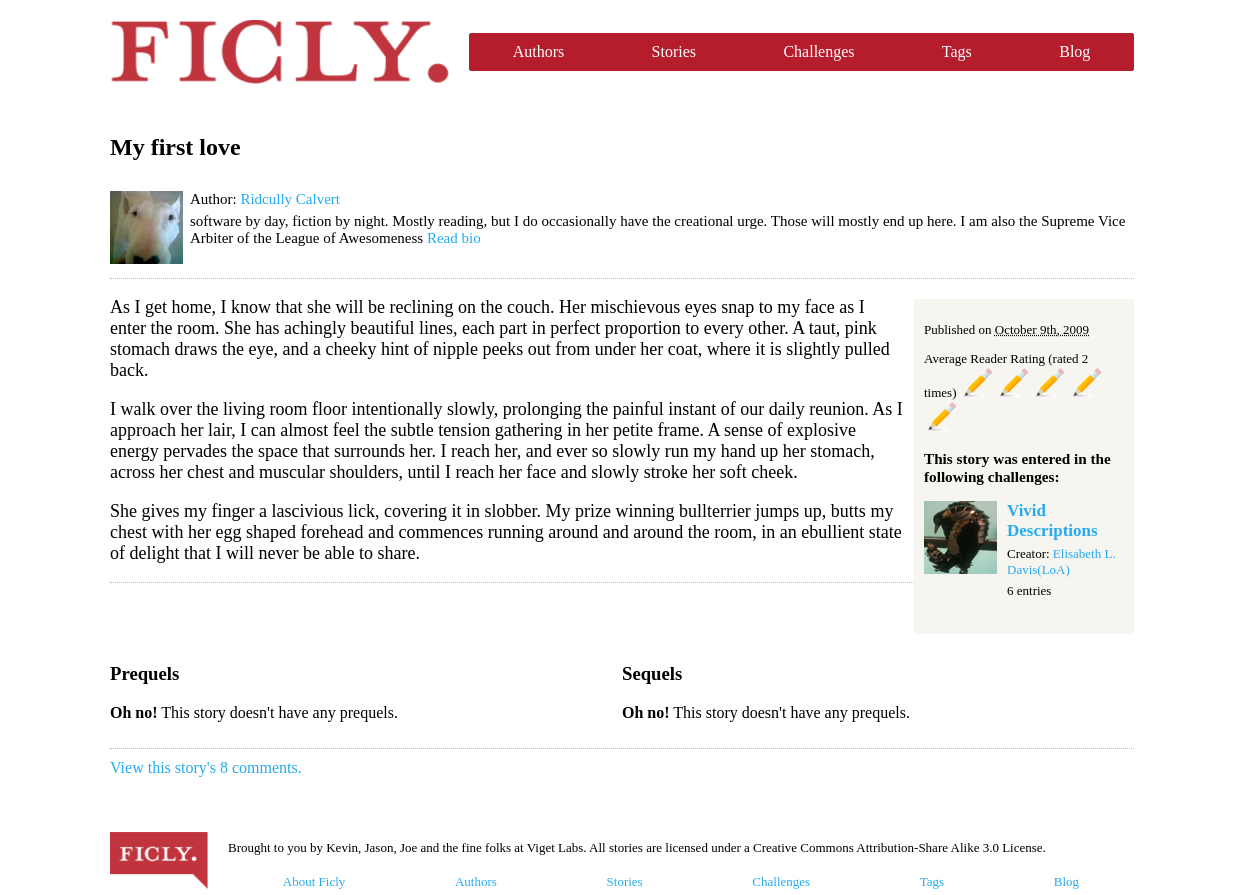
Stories (674, 51)
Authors (539, 51)
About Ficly (314, 881)
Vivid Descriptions (1052, 520)
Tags (957, 51)
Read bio (454, 238)
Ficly (279, 52)
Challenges (818, 51)
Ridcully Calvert (290, 199)
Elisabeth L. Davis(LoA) (1061, 561)
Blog (1074, 51)
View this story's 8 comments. (206, 767)
